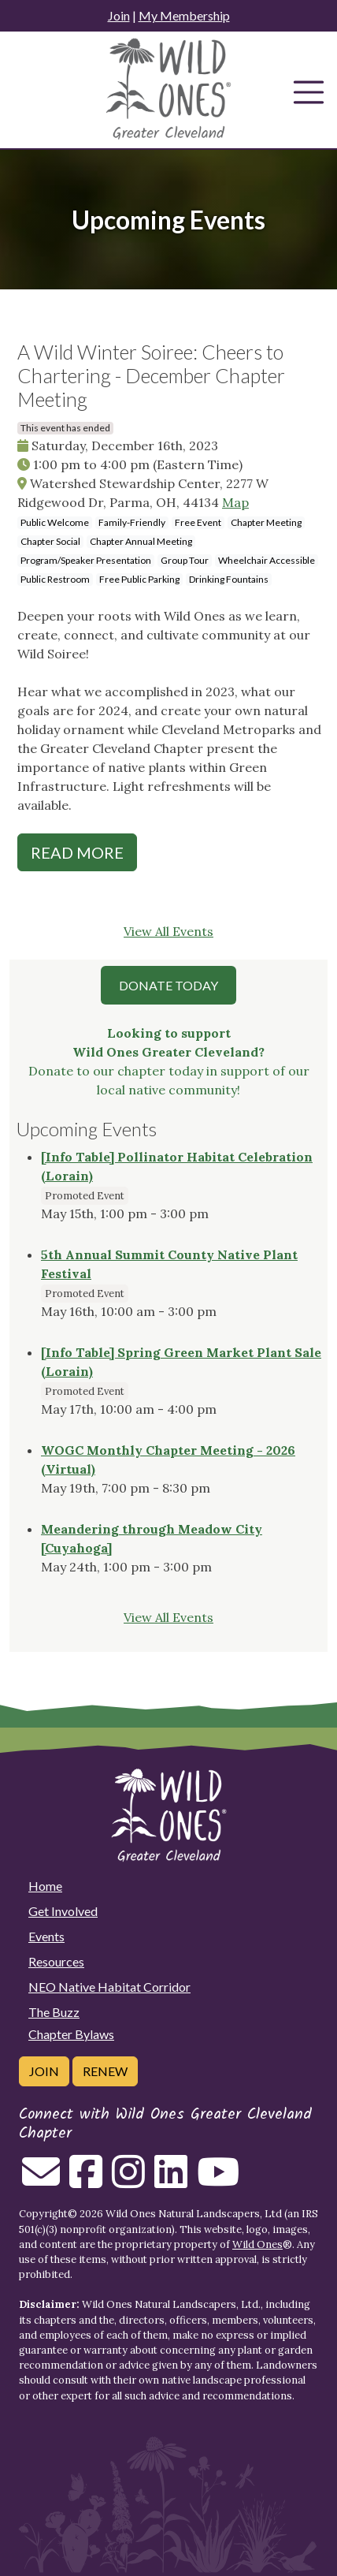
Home (45, 1885)
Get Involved (63, 1910)
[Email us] (41, 2181)
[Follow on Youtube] (218, 2181)
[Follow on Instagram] (128, 2181)
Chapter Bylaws (71, 2033)
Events (46, 1936)
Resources (56, 1961)
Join (119, 15)
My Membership (184, 15)
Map (235, 502)
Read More (77, 852)
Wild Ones (257, 2244)
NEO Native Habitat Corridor (109, 1986)
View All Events (168, 931)
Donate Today (168, 985)
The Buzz (54, 2011)
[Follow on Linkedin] (171, 2181)
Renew (105, 2070)
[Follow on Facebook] (86, 2181)
